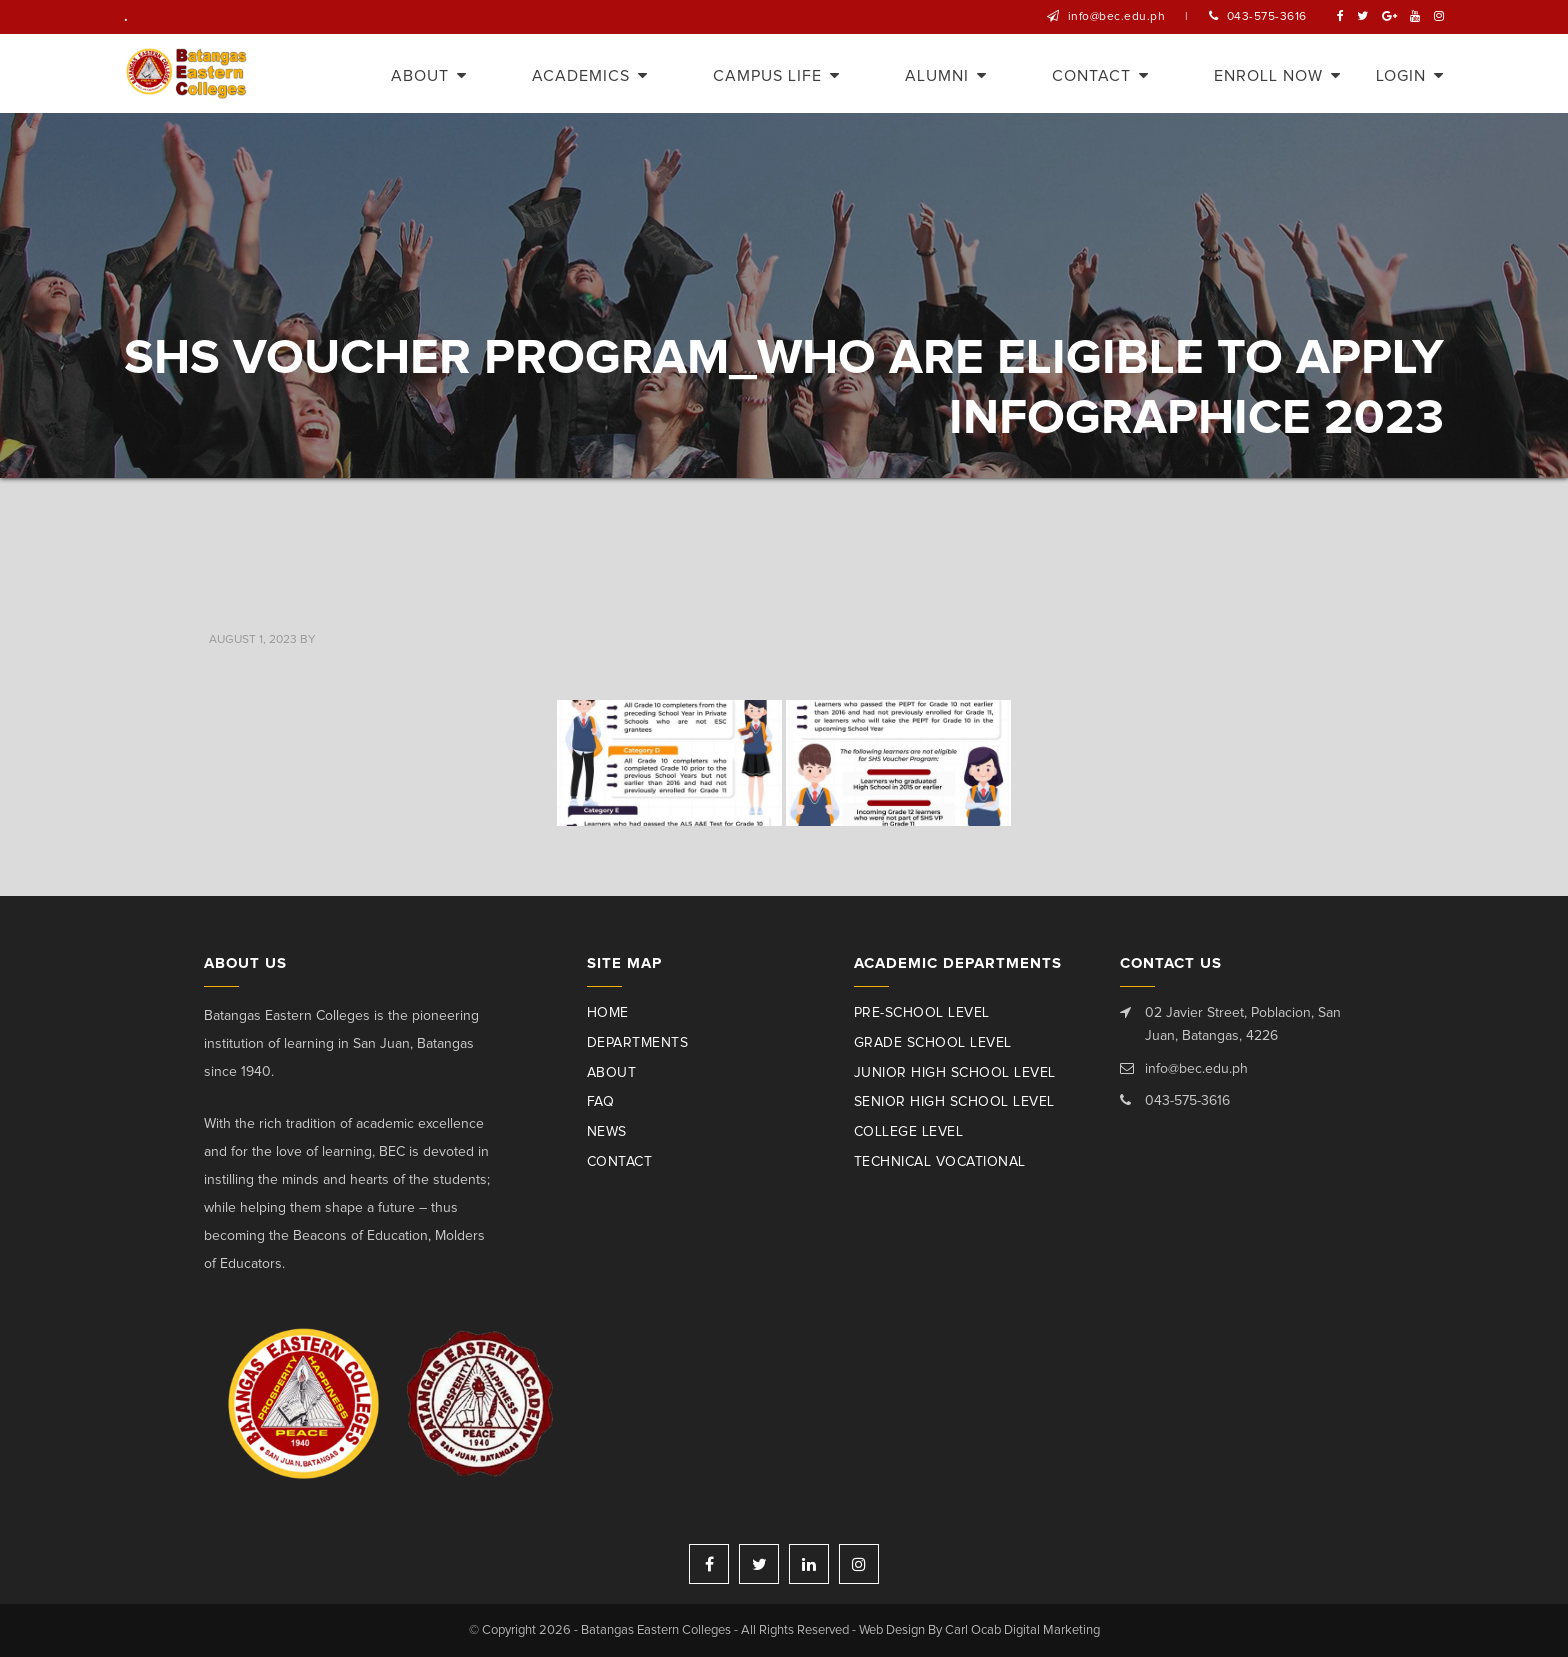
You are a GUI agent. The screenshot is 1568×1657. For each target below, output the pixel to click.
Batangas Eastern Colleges (187, 73)
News (607, 1132)
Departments (638, 1043)
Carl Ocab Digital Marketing (1022, 1630)
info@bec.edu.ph (1117, 17)
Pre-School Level (922, 1013)
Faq (601, 1102)
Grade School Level (933, 1043)
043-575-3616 (1267, 17)
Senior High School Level (954, 1102)
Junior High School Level (955, 1073)
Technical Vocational (940, 1162)
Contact (620, 1162)
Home (608, 1013)
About (612, 1073)
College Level (909, 1132)
